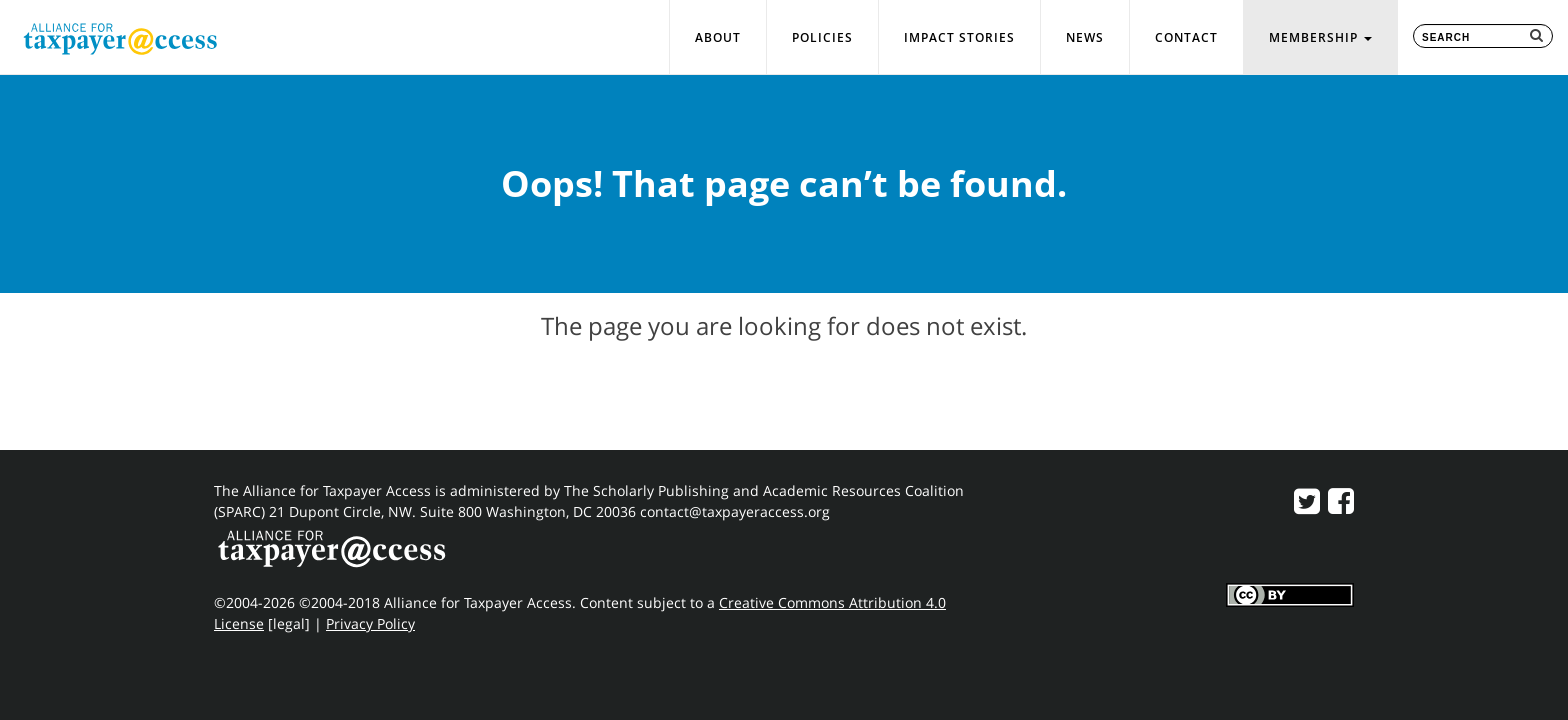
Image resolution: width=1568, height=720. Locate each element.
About (718, 37)
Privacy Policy (370, 623)
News (1085, 37)
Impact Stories (959, 37)
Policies (822, 37)
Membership (1320, 37)
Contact (1186, 37)
